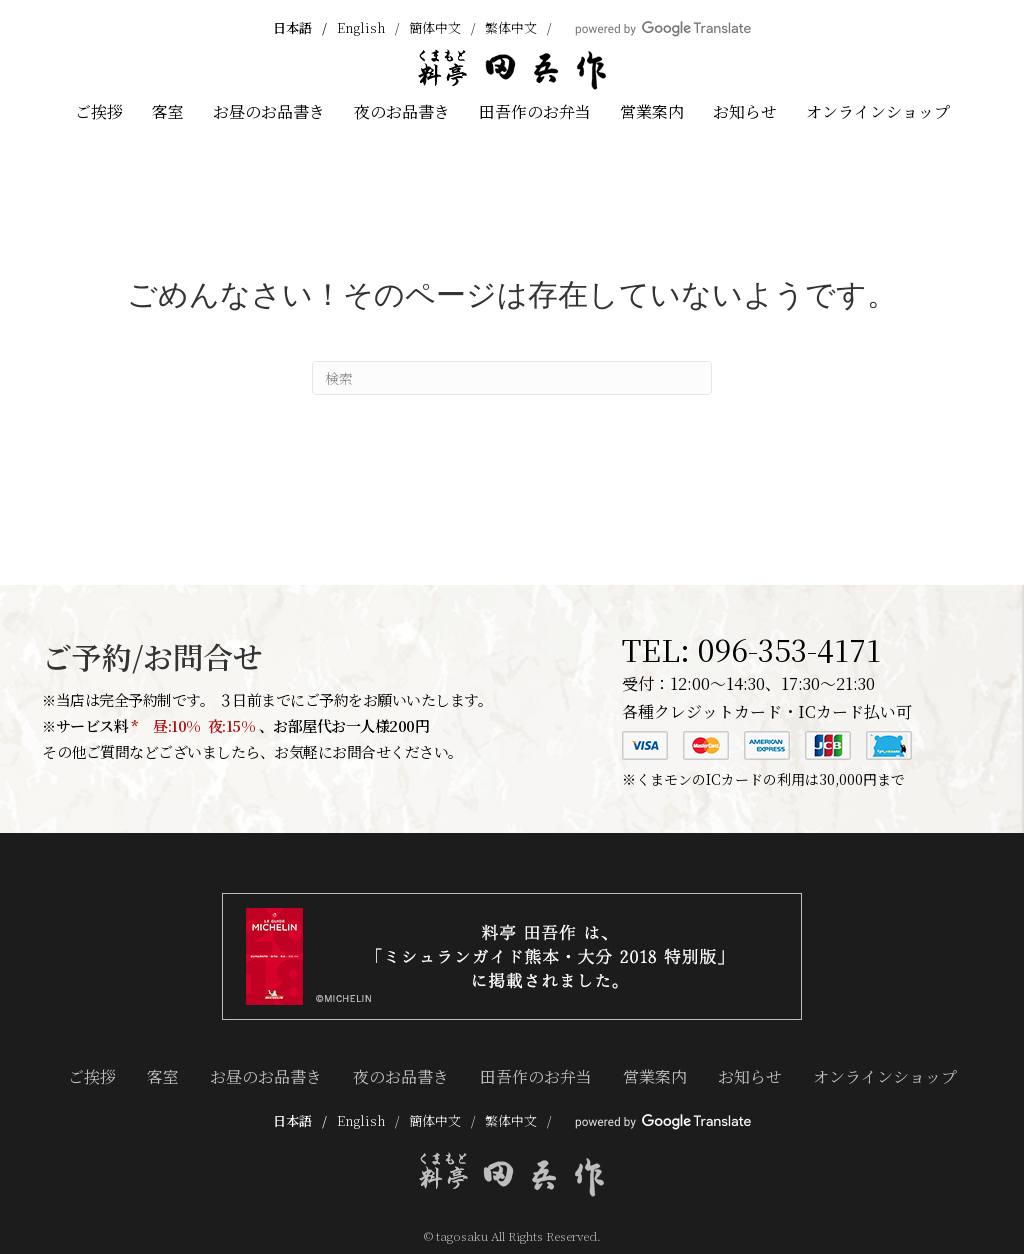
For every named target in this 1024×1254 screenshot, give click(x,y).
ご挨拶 (99, 111)
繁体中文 (511, 28)
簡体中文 (435, 28)
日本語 (292, 28)
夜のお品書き (402, 111)
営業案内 (652, 111)
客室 (168, 111)
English (361, 28)
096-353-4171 (789, 649)
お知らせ (745, 111)
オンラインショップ (878, 111)
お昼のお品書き (269, 111)
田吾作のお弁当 (535, 111)
